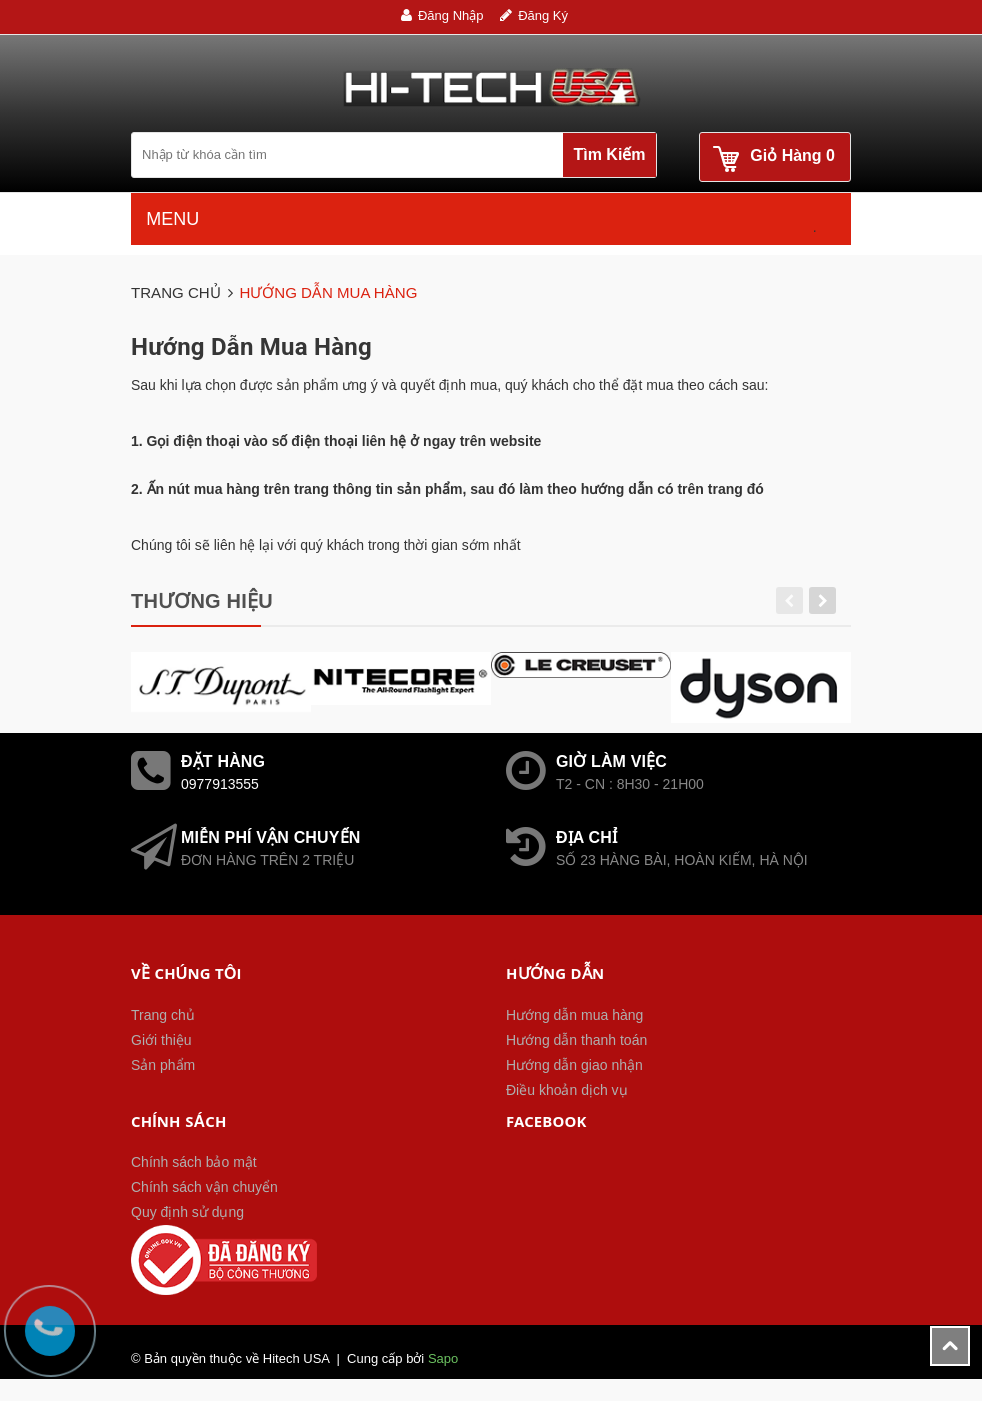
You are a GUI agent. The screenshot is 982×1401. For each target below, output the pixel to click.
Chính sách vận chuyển (204, 1187)
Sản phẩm (163, 1065)
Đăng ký (543, 15)
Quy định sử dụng (187, 1212)
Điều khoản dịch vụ (567, 1090)
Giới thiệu (161, 1040)
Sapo (443, 1358)
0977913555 (220, 784)
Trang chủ (163, 1015)
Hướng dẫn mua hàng (574, 1015)
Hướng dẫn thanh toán (576, 1040)
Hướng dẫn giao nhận (574, 1065)
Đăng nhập (451, 15)
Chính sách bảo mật (194, 1162)
